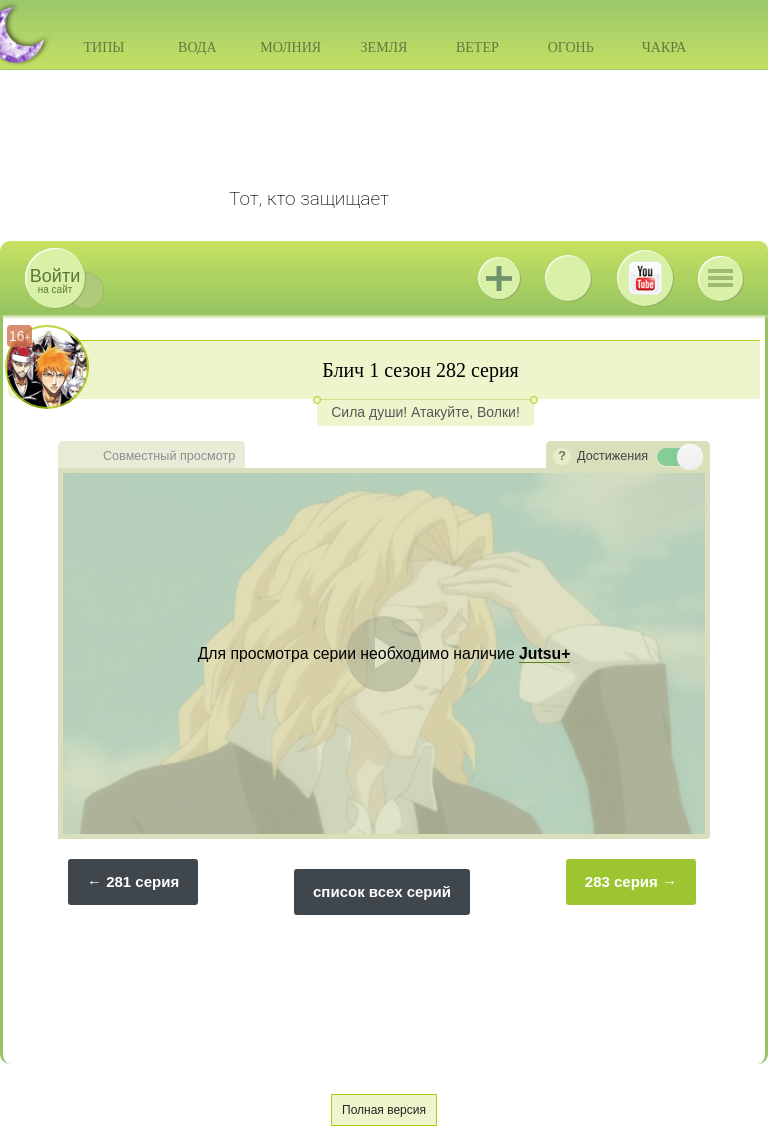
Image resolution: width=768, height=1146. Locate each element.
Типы (103, 47)
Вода (197, 47)
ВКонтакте (568, 278)
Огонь (571, 47)
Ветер (477, 47)
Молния (290, 47)
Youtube (645, 278)
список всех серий (382, 891)
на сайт (55, 280)
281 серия (142, 881)
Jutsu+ (499, 278)
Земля (384, 47)
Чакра (664, 47)
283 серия (621, 881)
